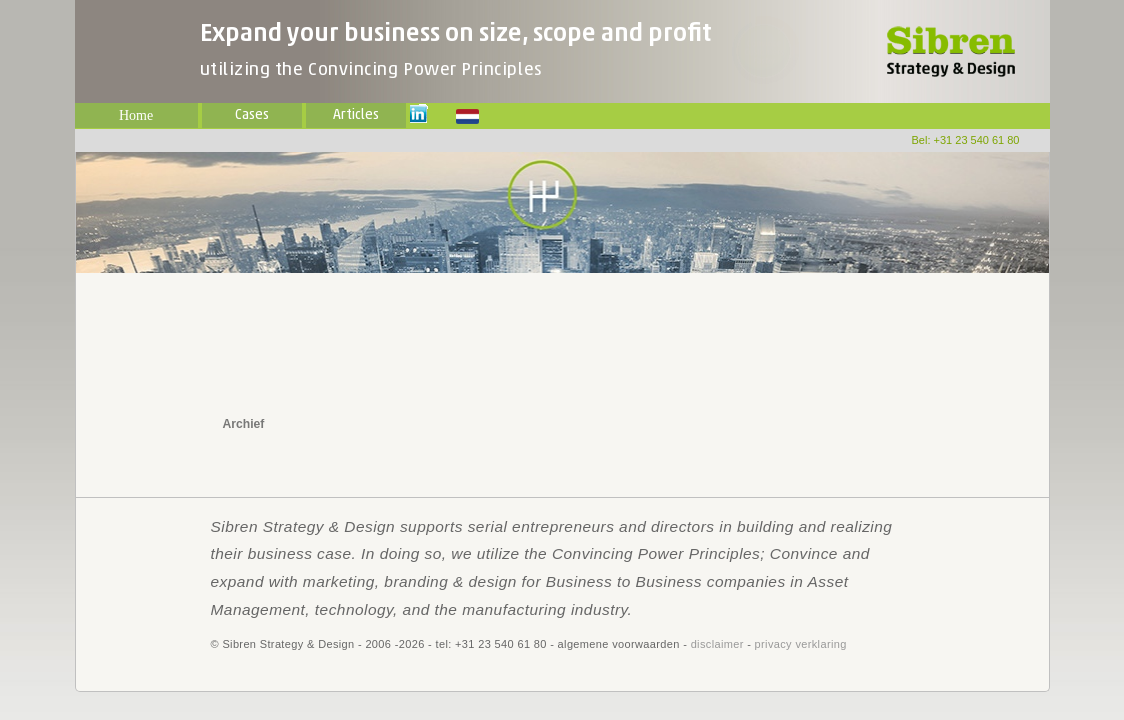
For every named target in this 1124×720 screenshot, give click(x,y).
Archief (244, 424)
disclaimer (717, 644)
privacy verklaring (801, 644)
